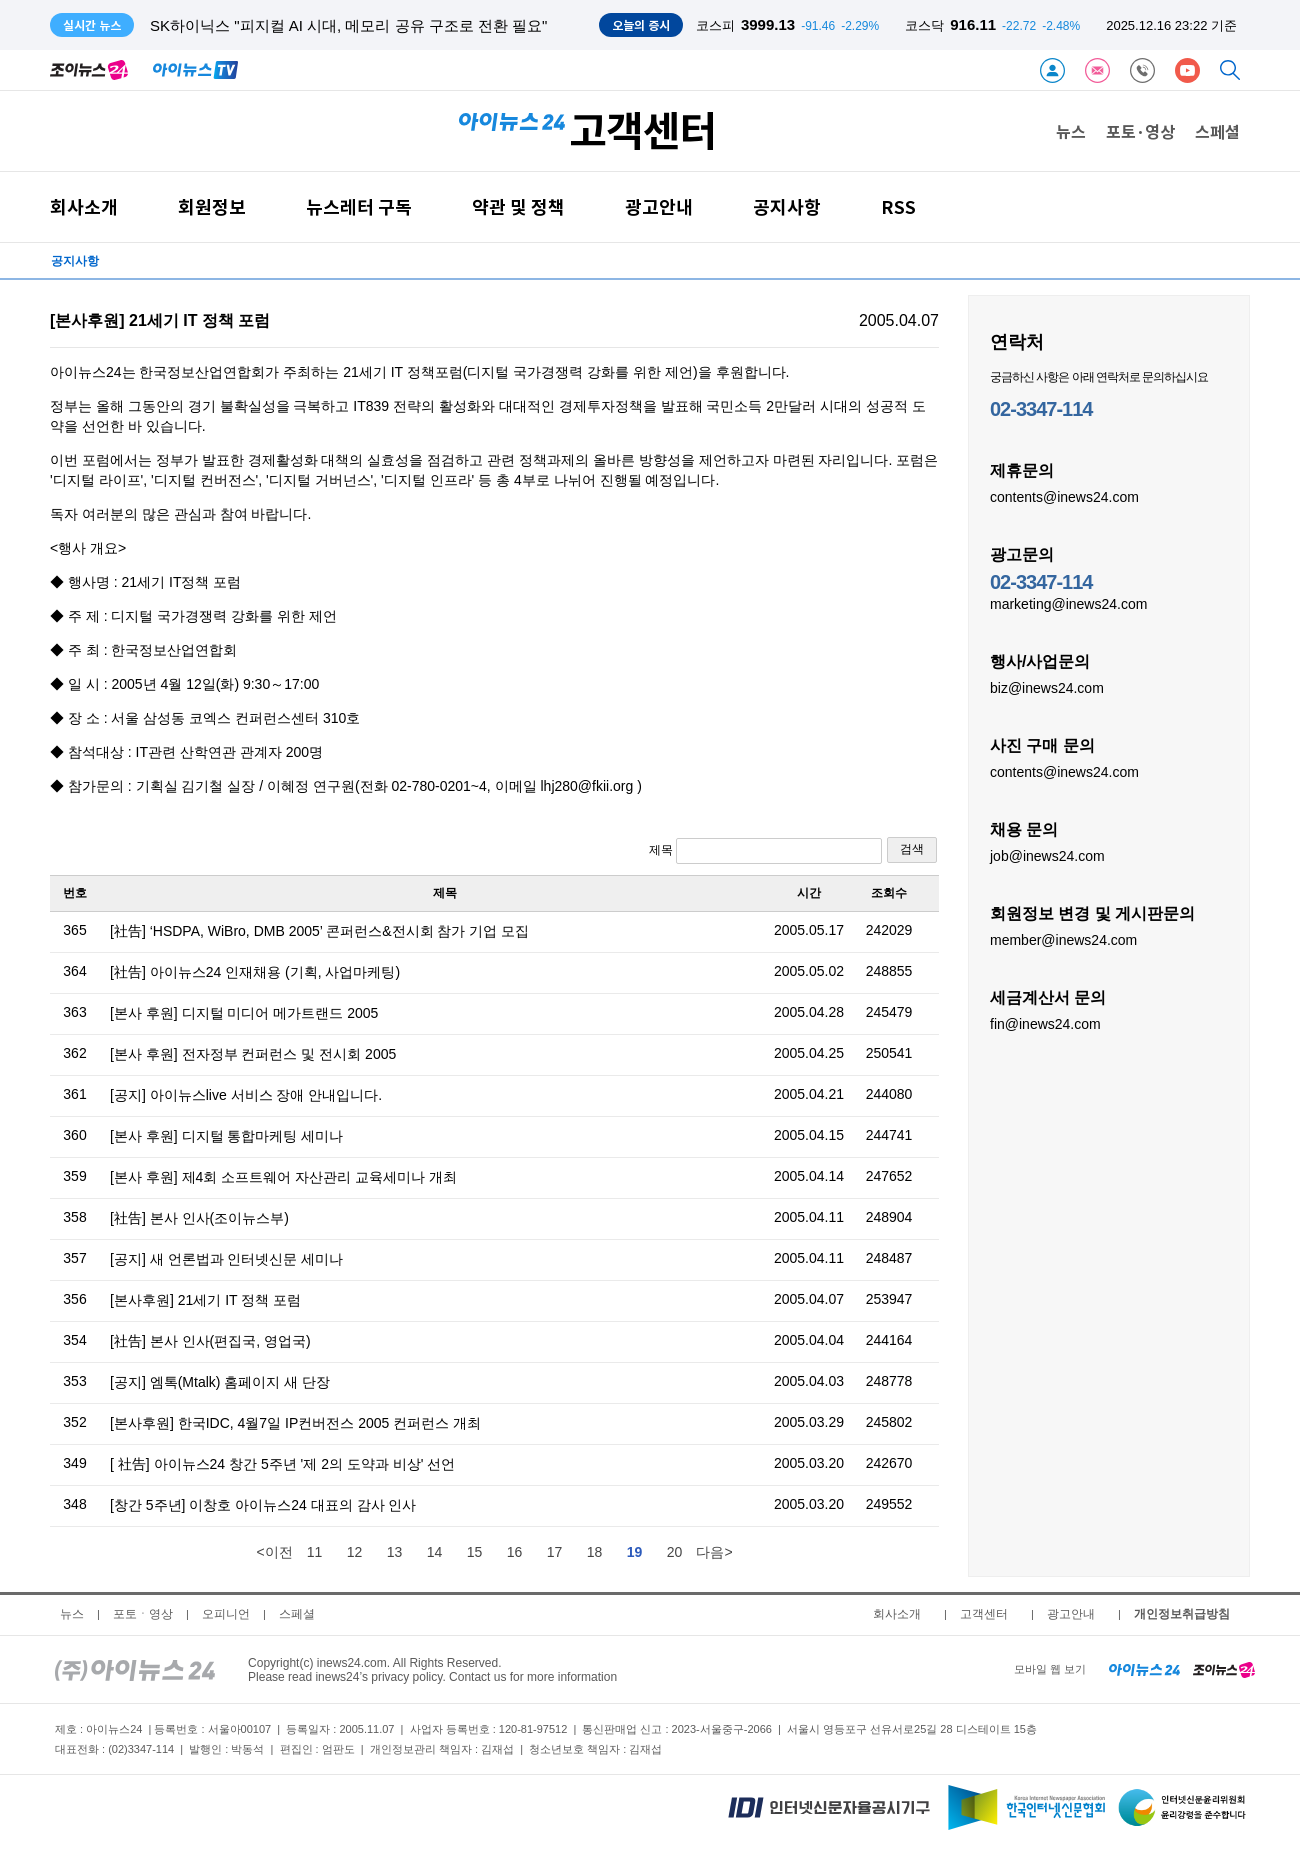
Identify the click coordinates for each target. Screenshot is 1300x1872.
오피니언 (226, 1614)
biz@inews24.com (1047, 687)
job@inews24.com (1047, 855)
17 (555, 1552)
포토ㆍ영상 (143, 1614)
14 (435, 1552)
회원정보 (212, 206)
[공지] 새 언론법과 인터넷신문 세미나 (226, 1259)
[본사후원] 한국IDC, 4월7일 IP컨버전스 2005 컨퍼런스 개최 (295, 1423)
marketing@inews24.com (1068, 603)
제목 (765, 851)
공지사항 (787, 206)
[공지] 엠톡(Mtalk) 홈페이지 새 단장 (220, 1382)
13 (395, 1552)
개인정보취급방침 (1182, 1614)
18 (595, 1552)
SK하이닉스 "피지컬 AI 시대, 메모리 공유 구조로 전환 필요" (348, 25)
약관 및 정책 (518, 206)
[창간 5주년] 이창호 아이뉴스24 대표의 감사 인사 (263, 1505)
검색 (912, 849)
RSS (898, 206)
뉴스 (1071, 131)
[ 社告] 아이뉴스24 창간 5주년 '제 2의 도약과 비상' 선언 (282, 1464)
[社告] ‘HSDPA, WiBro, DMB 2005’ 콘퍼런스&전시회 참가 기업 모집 (319, 931)
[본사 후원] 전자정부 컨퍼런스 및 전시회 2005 (253, 1054)
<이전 (274, 1552)
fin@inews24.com (1045, 1023)
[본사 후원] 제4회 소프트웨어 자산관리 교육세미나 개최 (283, 1177)
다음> (714, 1552)
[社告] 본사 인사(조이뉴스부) (199, 1218)
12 (355, 1552)
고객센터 (984, 1614)
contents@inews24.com (1064, 496)
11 (315, 1552)
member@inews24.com (1063, 939)
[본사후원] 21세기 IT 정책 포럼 (205, 1300)
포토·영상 (1140, 131)
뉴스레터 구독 (359, 206)
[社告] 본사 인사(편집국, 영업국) (210, 1341)
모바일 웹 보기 (1050, 1669)
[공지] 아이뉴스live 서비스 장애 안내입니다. (246, 1095)
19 (635, 1552)
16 (515, 1552)
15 (475, 1552)
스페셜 (1217, 131)
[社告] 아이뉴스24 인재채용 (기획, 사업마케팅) (255, 972)
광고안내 (659, 206)
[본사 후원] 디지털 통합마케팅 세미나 (226, 1136)
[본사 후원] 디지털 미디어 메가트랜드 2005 (244, 1013)
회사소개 (84, 206)
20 (675, 1552)
